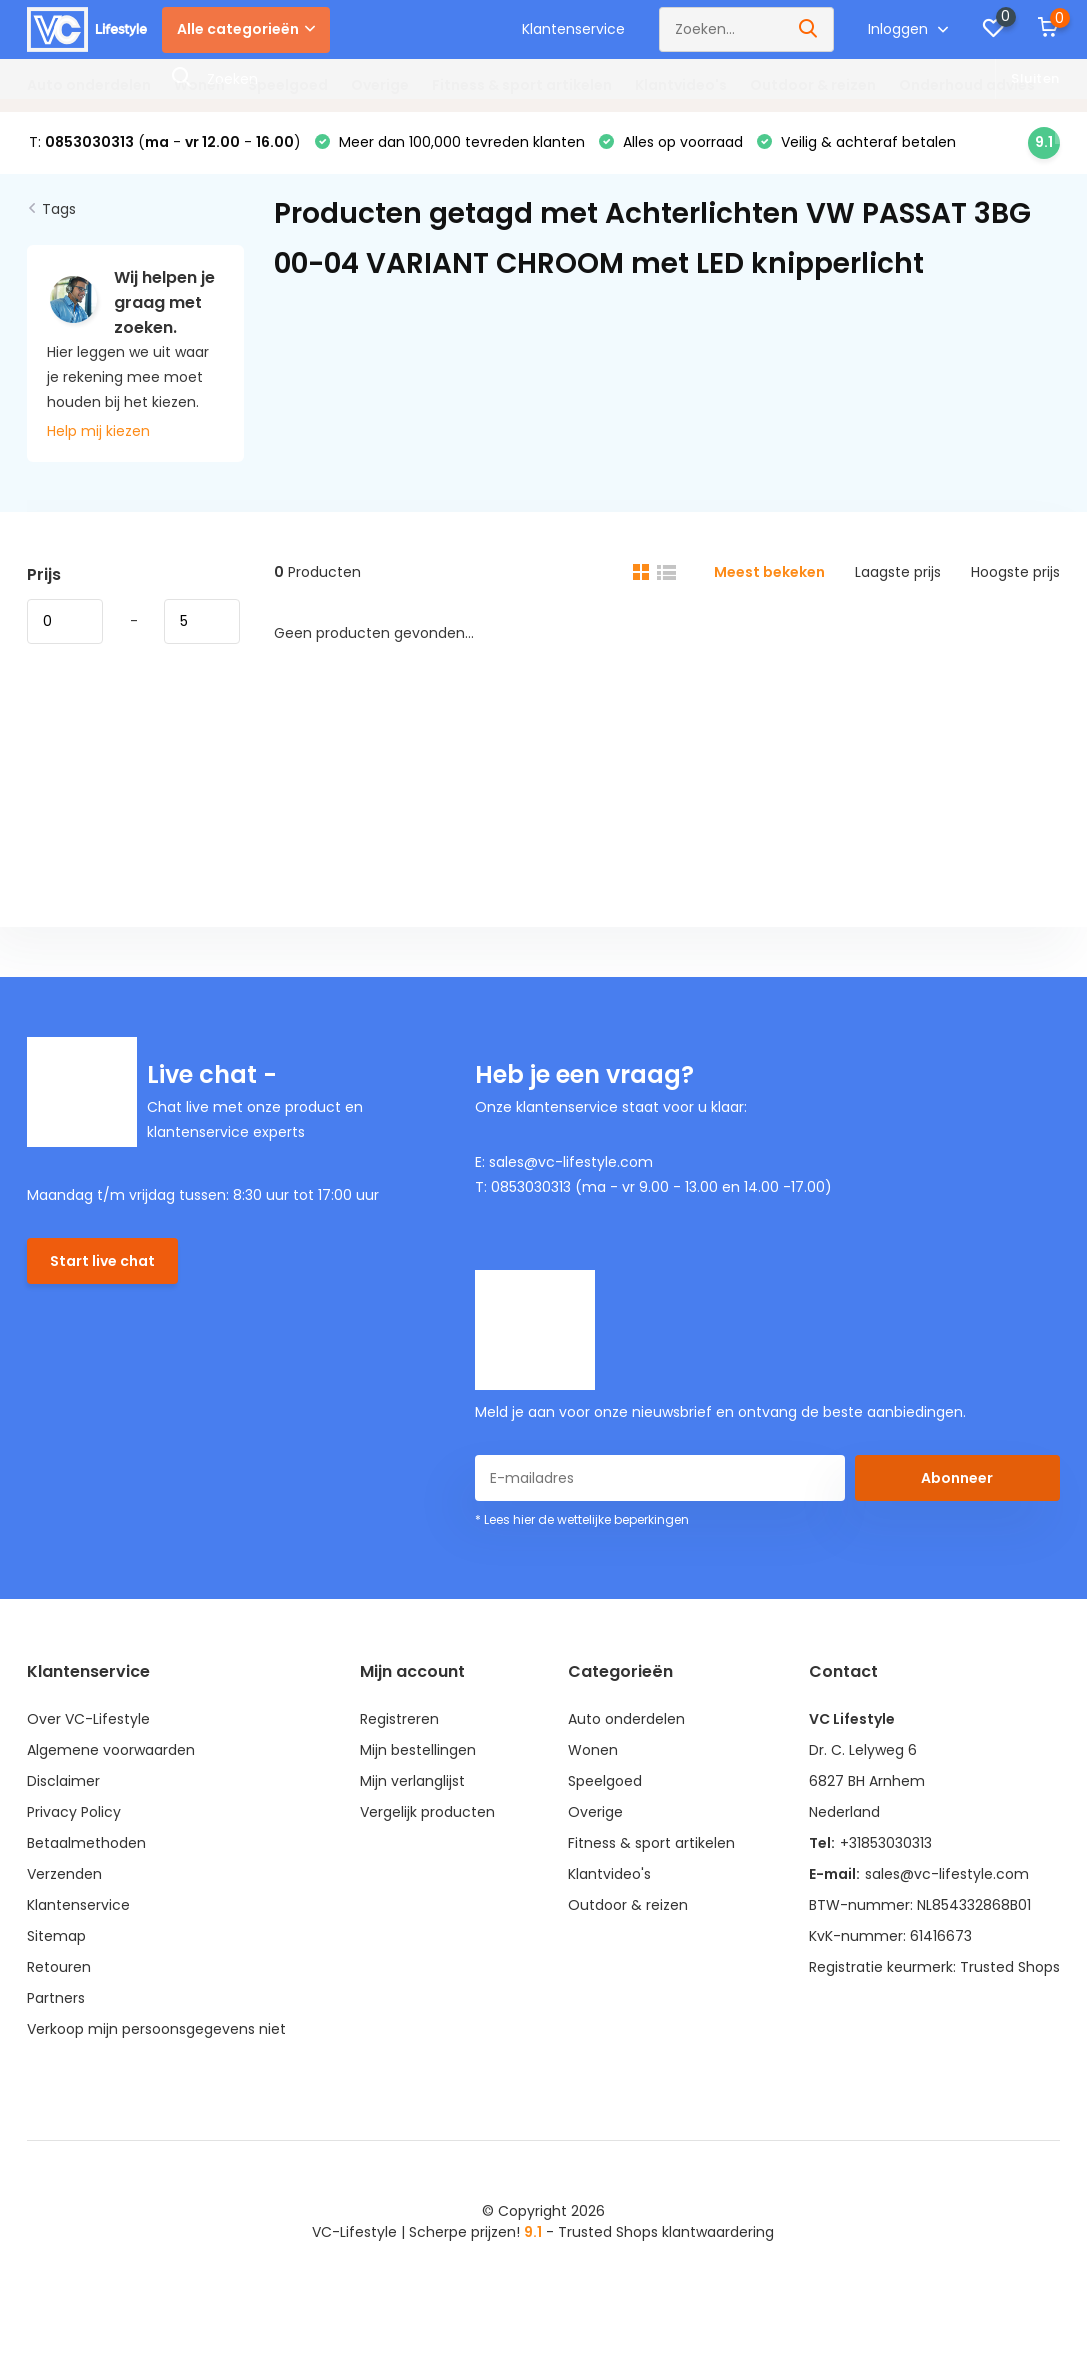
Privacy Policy (74, 1812)
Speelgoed (288, 85)
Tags (59, 209)
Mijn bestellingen (418, 1750)
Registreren (399, 1719)
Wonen (199, 85)
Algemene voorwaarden (111, 1750)
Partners (56, 1998)
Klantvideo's (681, 85)
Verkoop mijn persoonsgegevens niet (156, 2029)
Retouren (59, 1967)
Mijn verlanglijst (412, 1781)
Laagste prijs (898, 572)
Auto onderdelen (89, 85)
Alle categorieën (246, 29)
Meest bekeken (769, 572)
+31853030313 (886, 1843)
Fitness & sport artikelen (522, 85)
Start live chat (102, 1261)
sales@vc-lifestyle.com (947, 1874)
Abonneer (957, 1478)
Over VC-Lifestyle (88, 1719)
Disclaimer (63, 1781)
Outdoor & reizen (813, 85)
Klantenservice (573, 29)
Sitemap (56, 1936)
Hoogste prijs (1015, 572)
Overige (380, 85)
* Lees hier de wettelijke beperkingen (582, 1519)
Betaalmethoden (86, 1843)
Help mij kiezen (98, 431)
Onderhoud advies (967, 85)
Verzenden (64, 1874)
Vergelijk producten (427, 1812)
